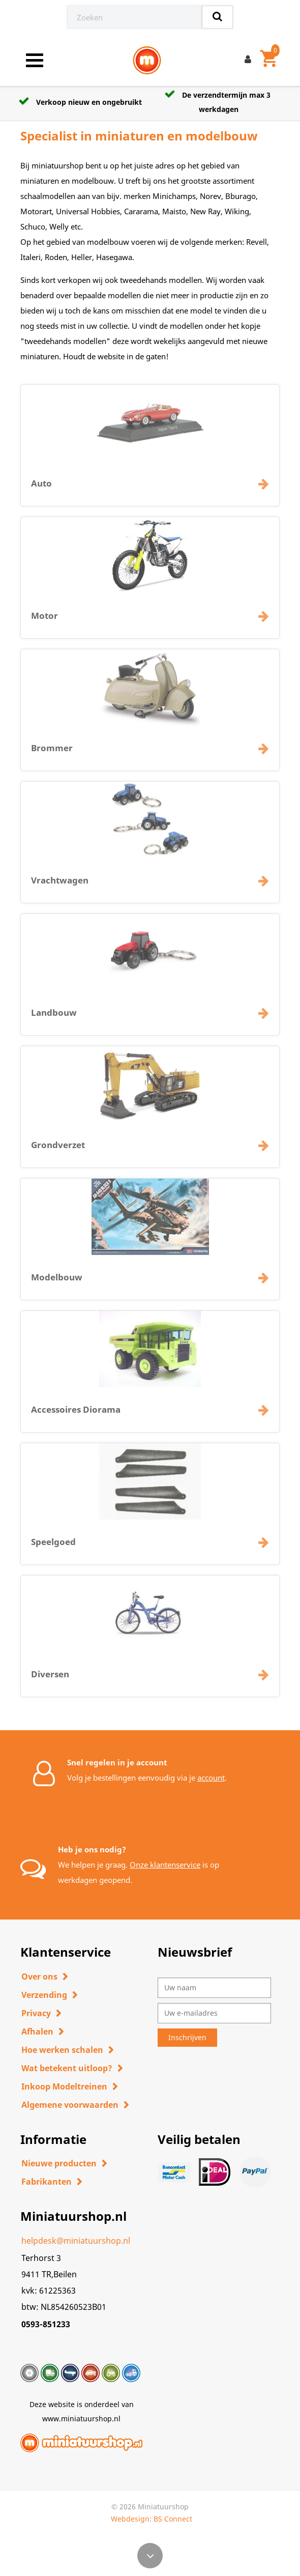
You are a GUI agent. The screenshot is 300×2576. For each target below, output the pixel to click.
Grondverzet (58, 1151)
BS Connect (173, 2519)
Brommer (52, 754)
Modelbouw (56, 1284)
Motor (44, 622)
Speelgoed (53, 1548)
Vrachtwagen (59, 887)
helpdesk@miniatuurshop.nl (75, 2240)
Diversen (50, 1680)
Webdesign (130, 2519)
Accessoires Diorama (76, 1416)
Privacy (36, 2013)
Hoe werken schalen (62, 2049)
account (211, 1777)
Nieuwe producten (59, 2163)
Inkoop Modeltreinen (64, 2086)
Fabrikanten (46, 2181)
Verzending (44, 1994)
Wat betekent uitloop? (66, 2068)
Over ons (39, 1976)
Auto (41, 490)
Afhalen (37, 2031)
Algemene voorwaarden (69, 2104)
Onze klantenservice (165, 1864)
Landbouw (54, 1019)
